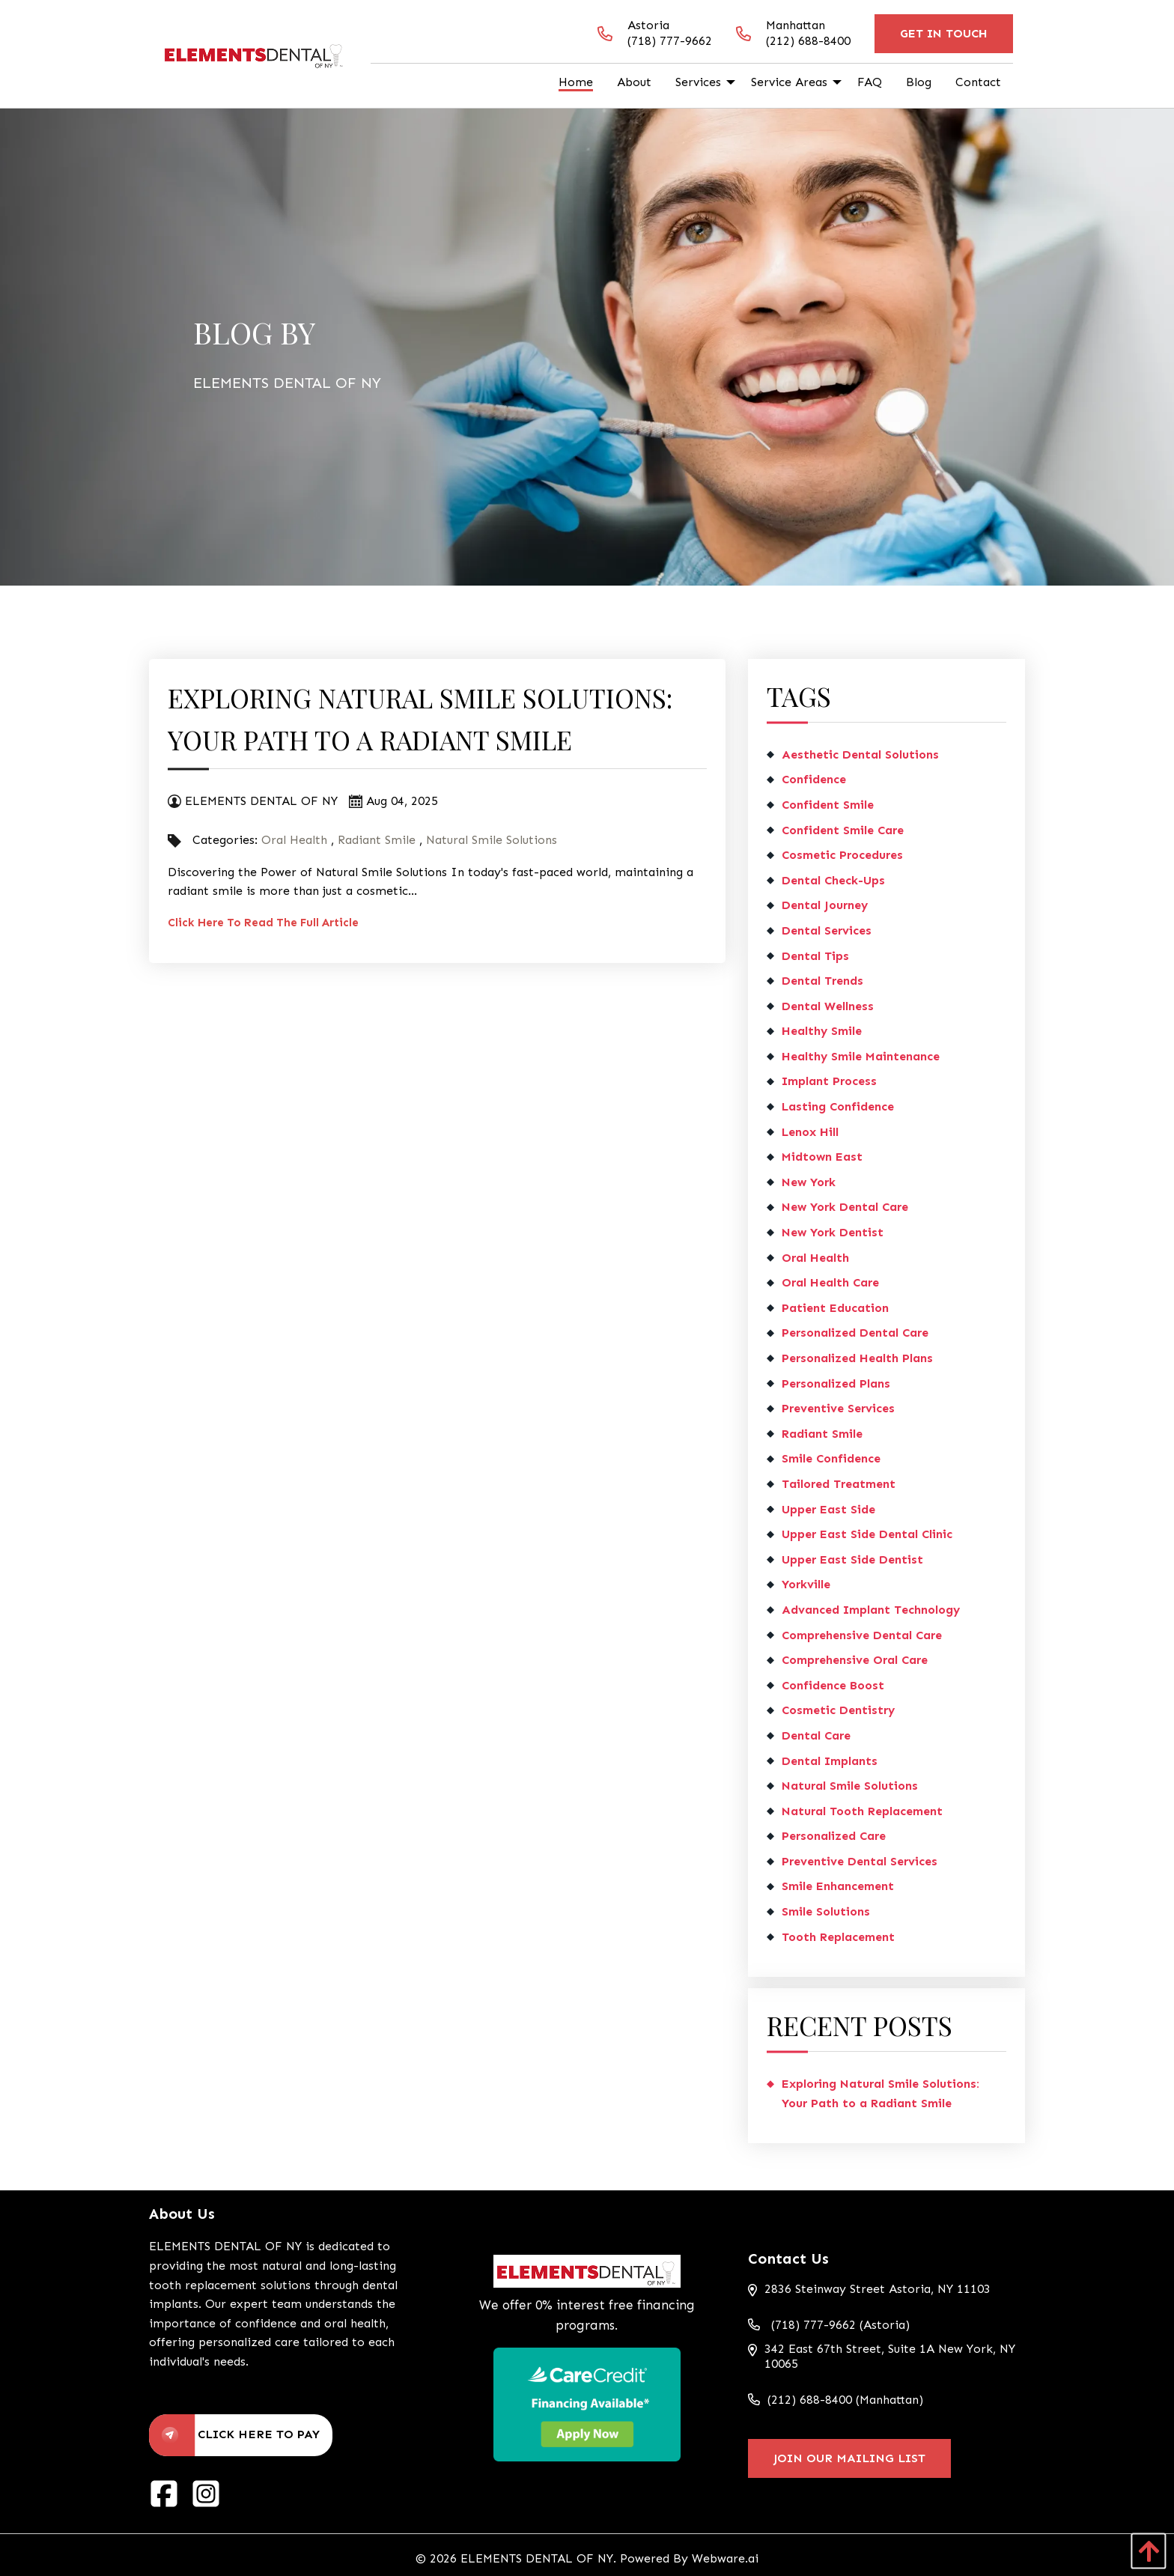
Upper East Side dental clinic (867, 1534)
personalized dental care (855, 1332)
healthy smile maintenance (861, 1056)
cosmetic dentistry (838, 1710)
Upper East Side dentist (852, 1559)
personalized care (834, 1836)
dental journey (825, 905)
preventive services (838, 1408)
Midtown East (822, 1156)
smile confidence (831, 1458)
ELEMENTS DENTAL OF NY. (538, 2558)
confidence (814, 779)
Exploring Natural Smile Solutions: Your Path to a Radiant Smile (880, 2093)
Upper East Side (828, 1509)
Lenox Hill (810, 1132)
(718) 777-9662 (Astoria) (829, 2325)
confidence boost (833, 1685)
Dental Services (827, 930)
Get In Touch (944, 33)
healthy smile (822, 1031)
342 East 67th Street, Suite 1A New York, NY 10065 (881, 2357)
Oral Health (294, 840)
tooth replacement (838, 1937)
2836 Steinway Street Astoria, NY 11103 (869, 2289)
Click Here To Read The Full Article (263, 922)
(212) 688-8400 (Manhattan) (835, 2400)
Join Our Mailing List (849, 2458)
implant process (829, 1081)
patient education (835, 1308)
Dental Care (816, 1735)
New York (809, 1182)
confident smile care (843, 830)
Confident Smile (828, 805)
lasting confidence (838, 1106)
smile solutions (826, 1911)
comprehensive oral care (855, 1660)
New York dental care (845, 1207)
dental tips (815, 956)
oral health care (830, 1282)
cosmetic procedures (842, 855)
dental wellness (828, 1006)
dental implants (830, 1761)
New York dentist (832, 1232)
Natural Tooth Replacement (862, 1811)
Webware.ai (725, 2558)
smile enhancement (838, 1886)
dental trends (822, 980)
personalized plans (836, 1383)
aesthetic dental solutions (860, 754)
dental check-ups (833, 880)
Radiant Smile (377, 840)
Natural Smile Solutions (491, 840)
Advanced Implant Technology (871, 1610)
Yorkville (806, 1584)
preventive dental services (859, 1861)
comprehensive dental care (862, 1635)
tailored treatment (838, 1484)
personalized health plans (857, 1358)
